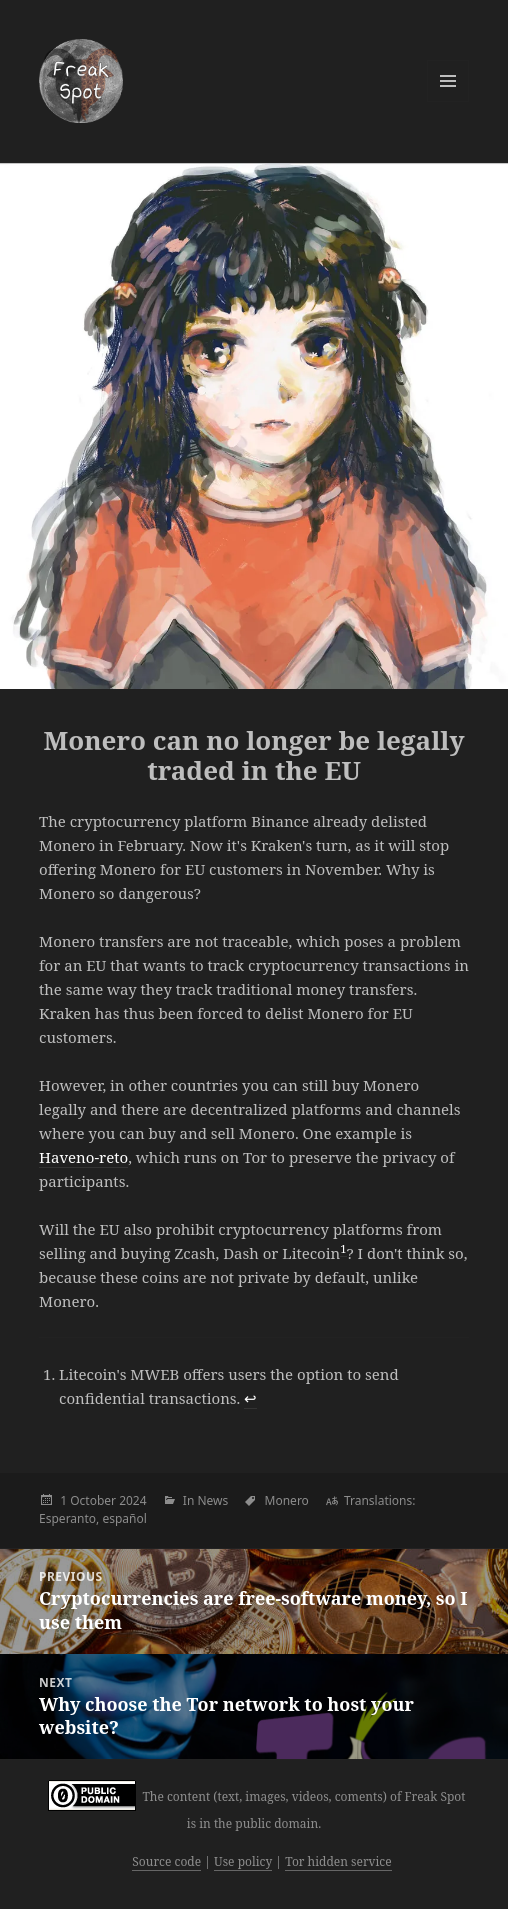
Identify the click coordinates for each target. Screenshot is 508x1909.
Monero (287, 1500)
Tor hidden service (338, 1861)
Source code (166, 1861)
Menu (448, 81)
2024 (132, 1500)
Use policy (243, 1861)
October (93, 1500)
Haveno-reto (83, 1157)
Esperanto (67, 1518)
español (124, 1518)
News (212, 1500)
